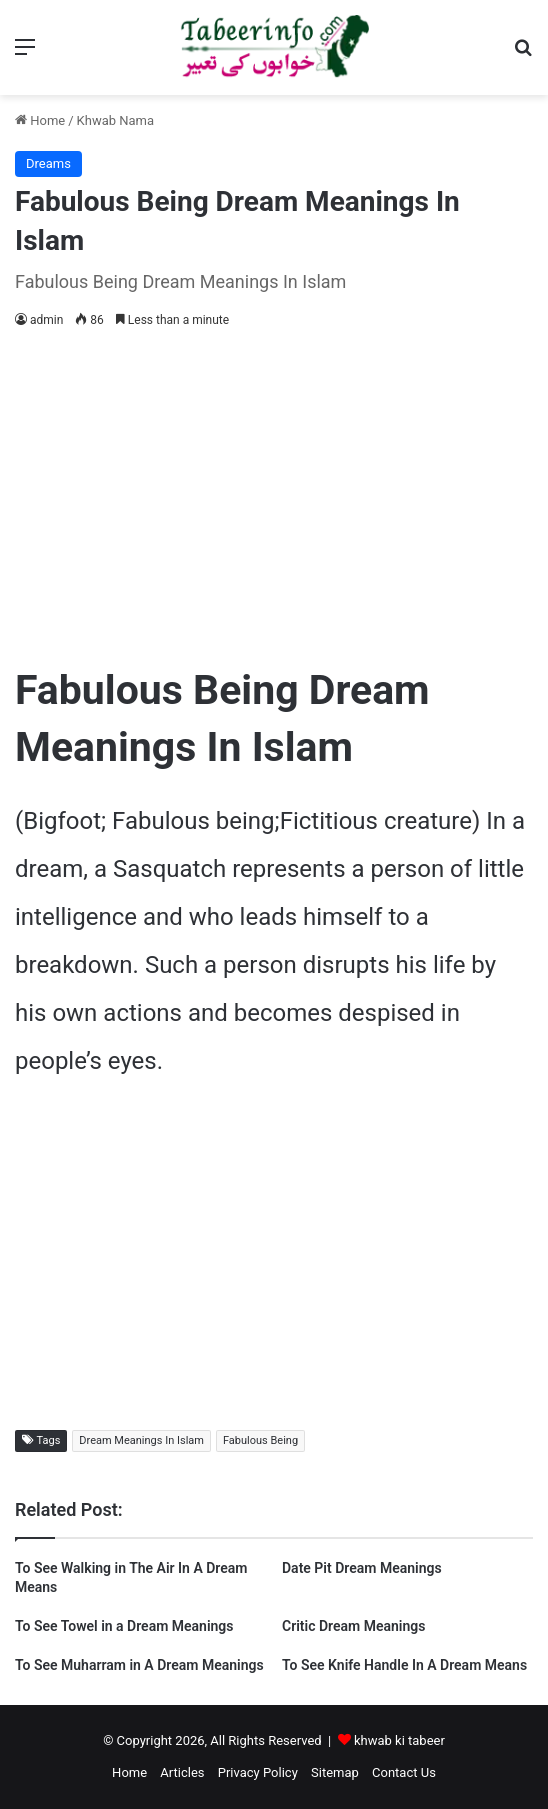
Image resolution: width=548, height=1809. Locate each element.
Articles (182, 1772)
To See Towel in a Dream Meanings (124, 1626)
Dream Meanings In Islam (141, 1440)
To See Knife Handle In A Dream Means (404, 1665)
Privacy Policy (258, 1772)
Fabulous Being (260, 1440)
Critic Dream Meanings (353, 1626)
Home (40, 120)
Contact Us (404, 1772)
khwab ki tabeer (399, 1740)
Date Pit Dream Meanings (362, 1568)
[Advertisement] (274, 492)
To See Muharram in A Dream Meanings (139, 1665)
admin (46, 320)
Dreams (48, 163)
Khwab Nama (116, 120)
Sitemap (335, 1772)
